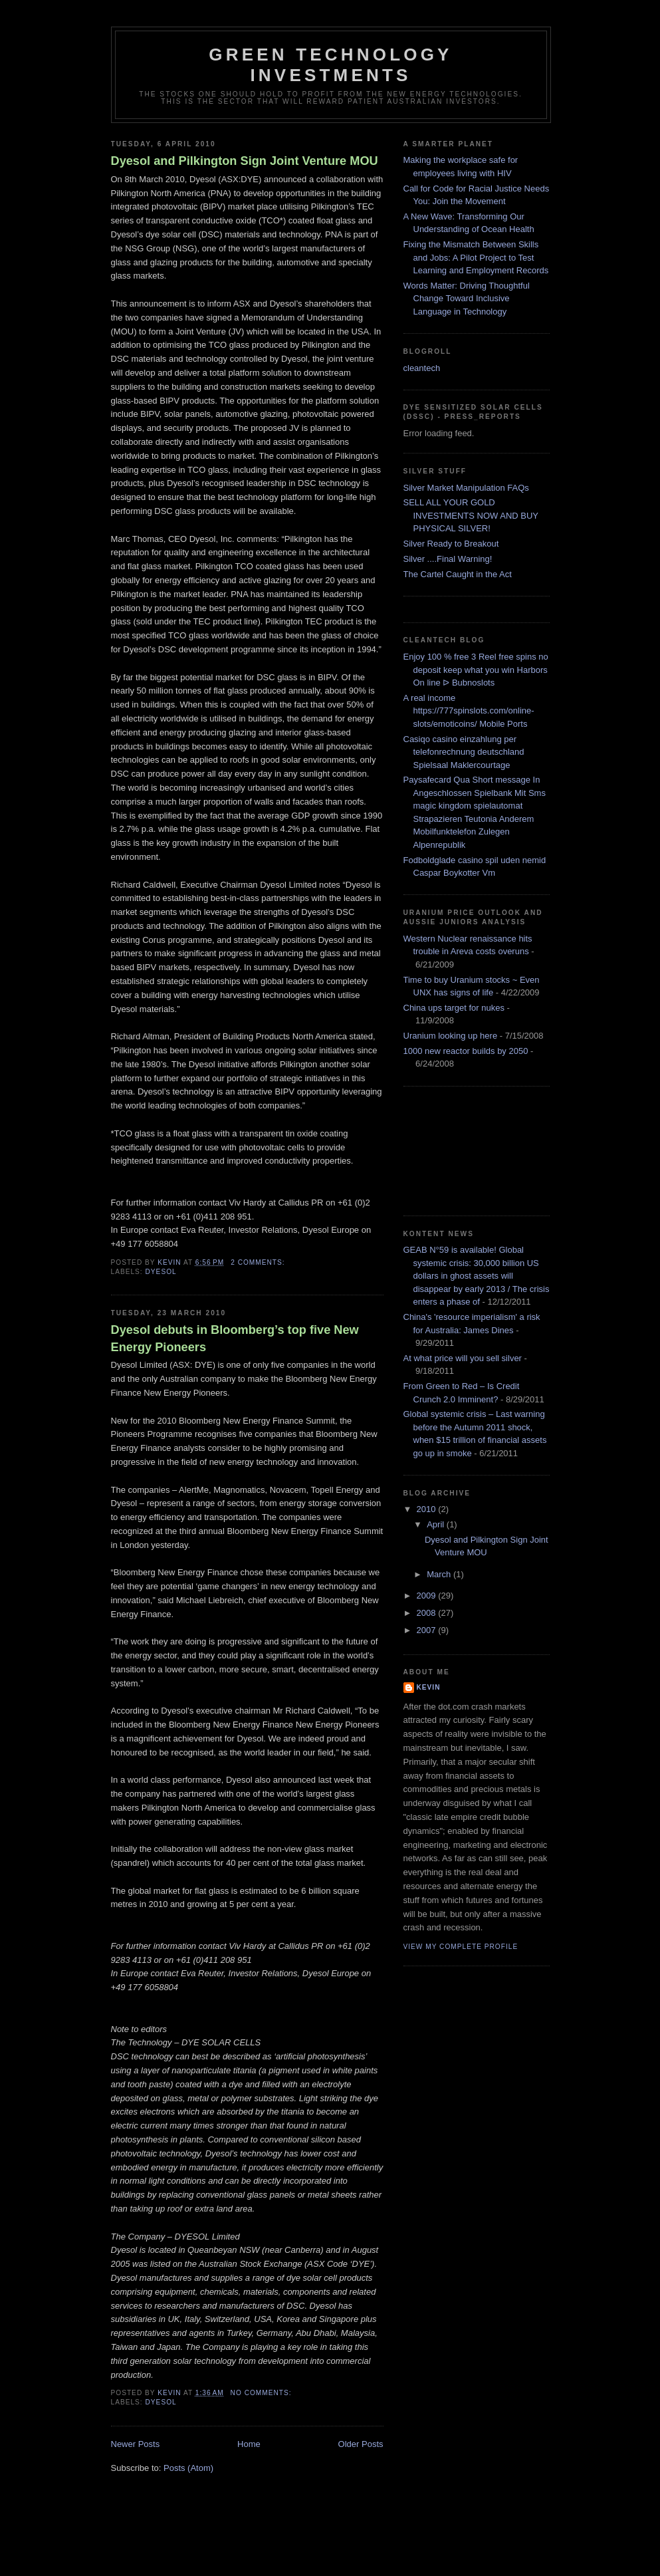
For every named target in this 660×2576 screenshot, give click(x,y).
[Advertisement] (463, 1149)
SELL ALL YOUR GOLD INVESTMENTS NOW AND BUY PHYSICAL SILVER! (470, 515)
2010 (428, 1509)
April (437, 1524)
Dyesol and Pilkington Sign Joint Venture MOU (244, 161)
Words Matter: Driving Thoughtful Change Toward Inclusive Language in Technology (466, 299)
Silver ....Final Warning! (448, 559)
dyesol (161, 1271)
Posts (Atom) (188, 2468)
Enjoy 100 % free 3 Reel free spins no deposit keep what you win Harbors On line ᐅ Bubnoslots (475, 670)
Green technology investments (330, 65)
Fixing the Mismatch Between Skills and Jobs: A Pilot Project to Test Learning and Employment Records (476, 257)
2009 (428, 1596)
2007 (428, 1630)
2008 (428, 1613)
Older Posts (361, 2444)
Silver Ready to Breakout (451, 544)
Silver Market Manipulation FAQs (466, 488)
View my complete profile (460, 1946)
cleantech (422, 368)
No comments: (262, 2392)
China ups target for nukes (453, 1008)
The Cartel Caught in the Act (457, 574)
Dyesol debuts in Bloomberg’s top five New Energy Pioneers (235, 1338)
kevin (429, 1687)
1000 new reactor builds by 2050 (465, 1051)
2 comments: (259, 1262)
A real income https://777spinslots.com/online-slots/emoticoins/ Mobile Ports (468, 711)
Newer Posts (135, 2444)
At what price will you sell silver (462, 1358)
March (440, 1574)
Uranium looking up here (450, 1036)
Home (249, 2444)
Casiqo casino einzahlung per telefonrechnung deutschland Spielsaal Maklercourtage (463, 752)
